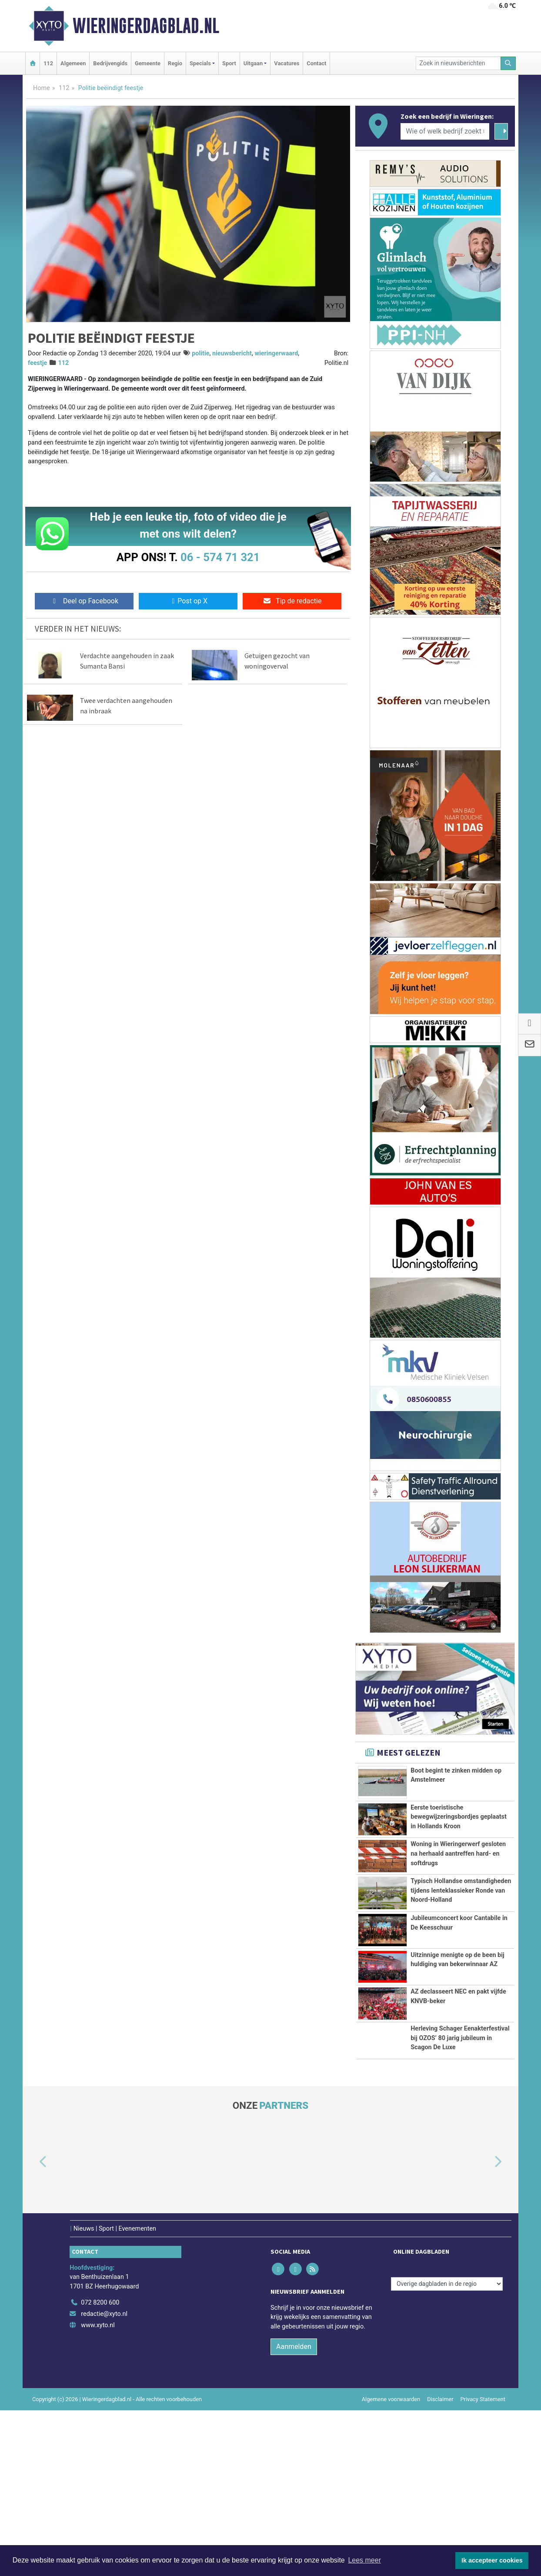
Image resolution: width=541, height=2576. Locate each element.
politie (200, 353)
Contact (316, 63)
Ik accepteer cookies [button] (492, 2560)
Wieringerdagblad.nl (146, 25)
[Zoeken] (508, 63)
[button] (33, 2328)
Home (41, 88)
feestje (37, 363)
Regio (175, 63)
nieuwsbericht (232, 353)
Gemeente (147, 63)
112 (48, 63)
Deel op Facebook (84, 601)
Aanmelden (293, 2512)
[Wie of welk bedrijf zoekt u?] (445, 131)
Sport (229, 63)
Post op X (188, 601)
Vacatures (286, 63)
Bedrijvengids (110, 63)
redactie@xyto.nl (104, 2480)
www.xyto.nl (97, 2491)
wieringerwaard (276, 353)
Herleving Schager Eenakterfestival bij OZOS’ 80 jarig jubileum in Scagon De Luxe (460, 2180)
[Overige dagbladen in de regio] (447, 2449)
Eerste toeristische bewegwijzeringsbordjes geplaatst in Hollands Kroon (459, 1822)
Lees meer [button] (364, 2560)
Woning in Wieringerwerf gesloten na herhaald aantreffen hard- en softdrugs (458, 1883)
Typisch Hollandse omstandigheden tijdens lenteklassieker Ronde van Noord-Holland (461, 1954)
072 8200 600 (100, 2468)
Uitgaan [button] (253, 63)
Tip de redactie (292, 601)
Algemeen (73, 63)
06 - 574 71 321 (220, 557)
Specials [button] (200, 63)
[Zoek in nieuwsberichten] (458, 63)
